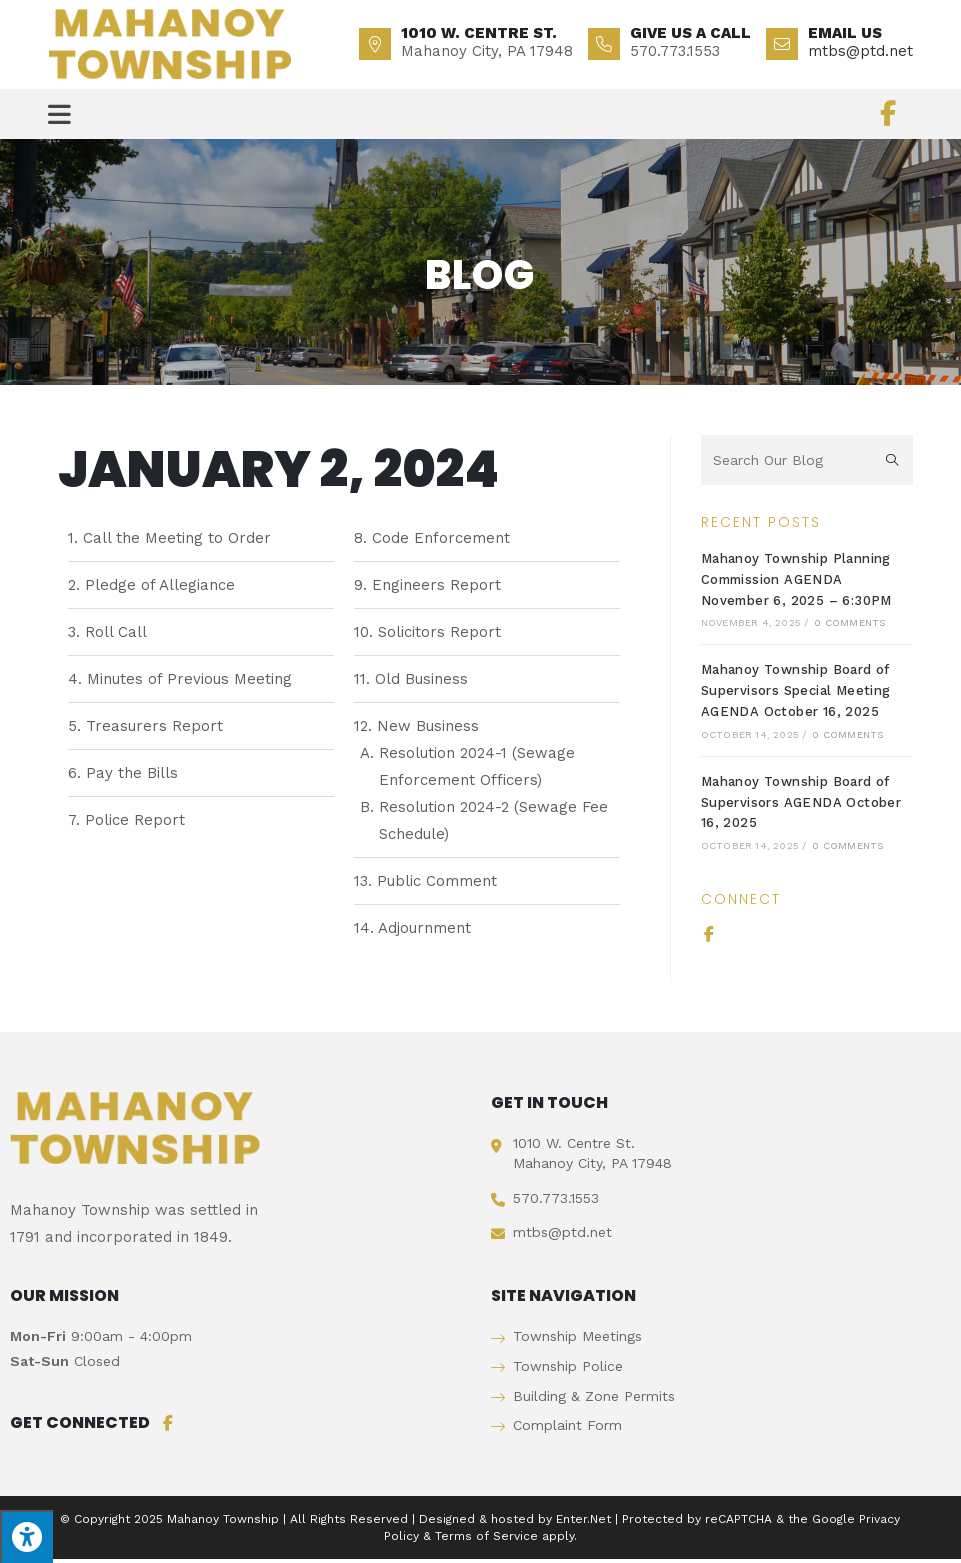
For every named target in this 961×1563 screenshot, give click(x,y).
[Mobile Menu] (60, 114)
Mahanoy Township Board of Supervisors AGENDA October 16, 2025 (801, 806)
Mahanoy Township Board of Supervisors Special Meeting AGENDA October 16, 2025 (796, 694)
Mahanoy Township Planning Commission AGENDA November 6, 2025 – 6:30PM (796, 583)
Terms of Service (486, 1540)
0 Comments (849, 626)
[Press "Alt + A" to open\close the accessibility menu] (26, 1536)
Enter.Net (583, 1523)
